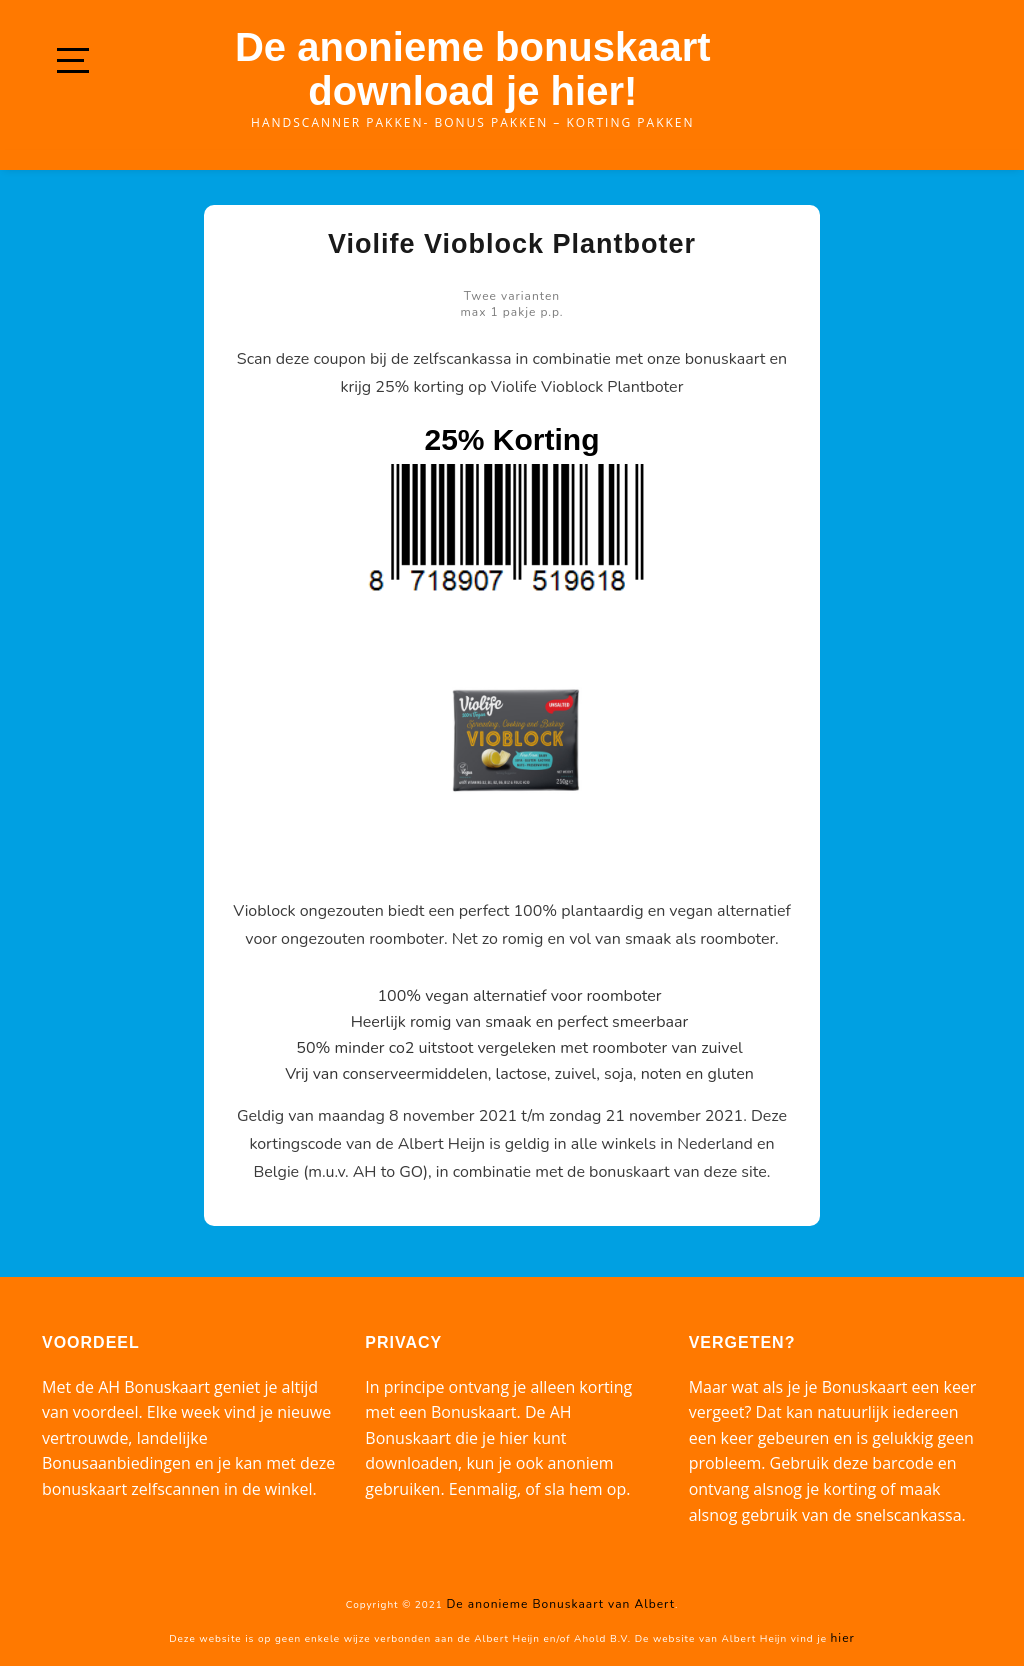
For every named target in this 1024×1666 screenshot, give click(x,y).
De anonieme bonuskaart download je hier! (473, 69)
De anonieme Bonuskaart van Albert (560, 1604)
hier (843, 1638)
